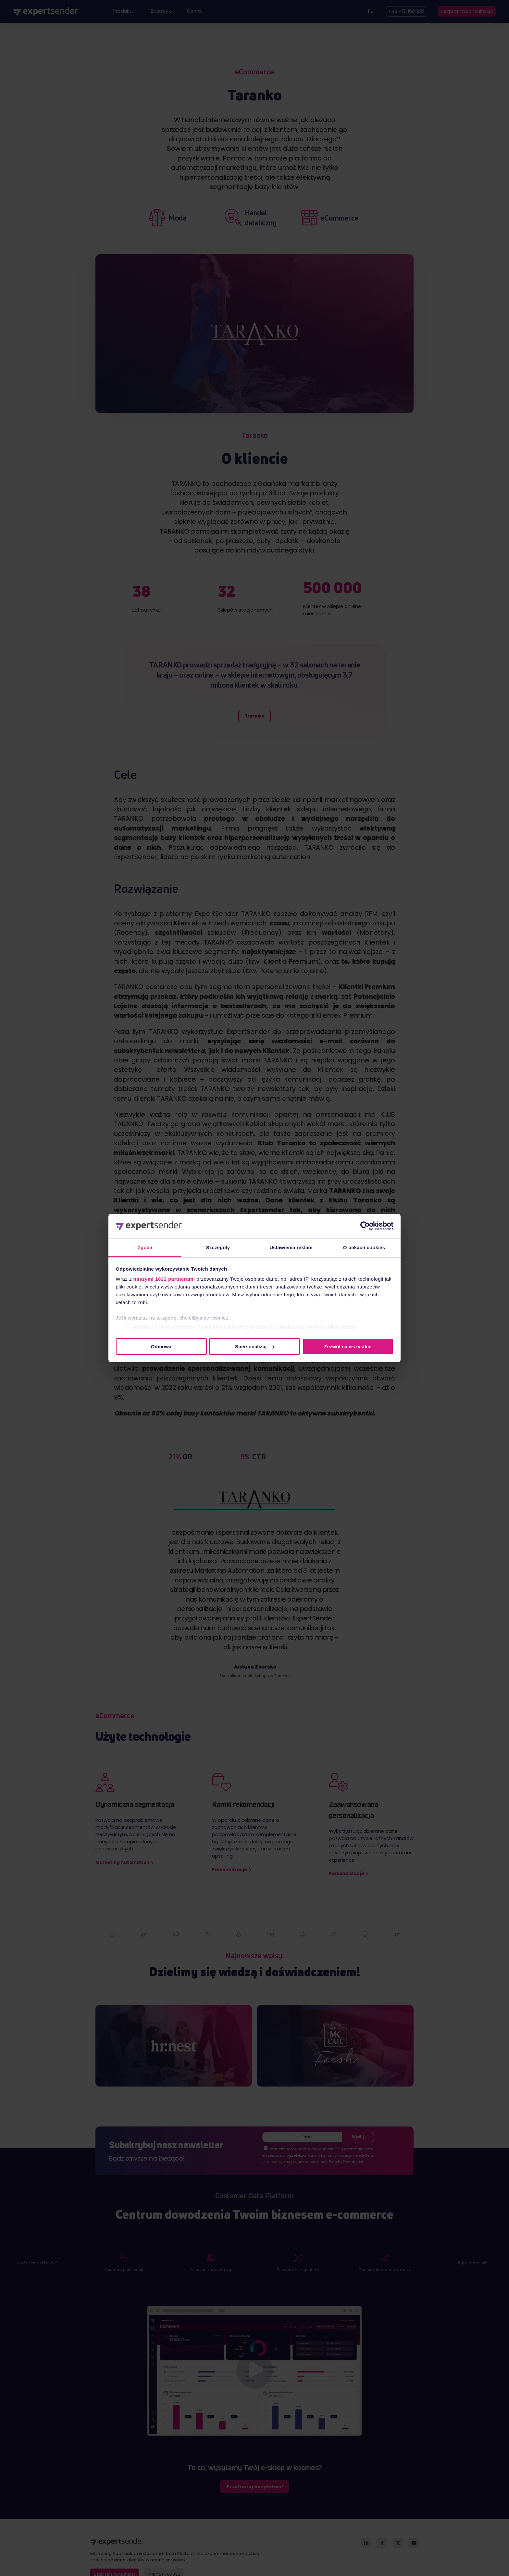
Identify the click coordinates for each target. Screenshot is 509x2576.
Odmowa (161, 1346)
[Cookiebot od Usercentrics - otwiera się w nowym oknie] (365, 1226)
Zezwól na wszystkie (348, 1346)
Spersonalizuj (255, 1346)
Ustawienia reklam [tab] (291, 1247)
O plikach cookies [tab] (364, 1247)
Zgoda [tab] (145, 1247)
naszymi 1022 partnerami (164, 1279)
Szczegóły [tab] (218, 1247)
